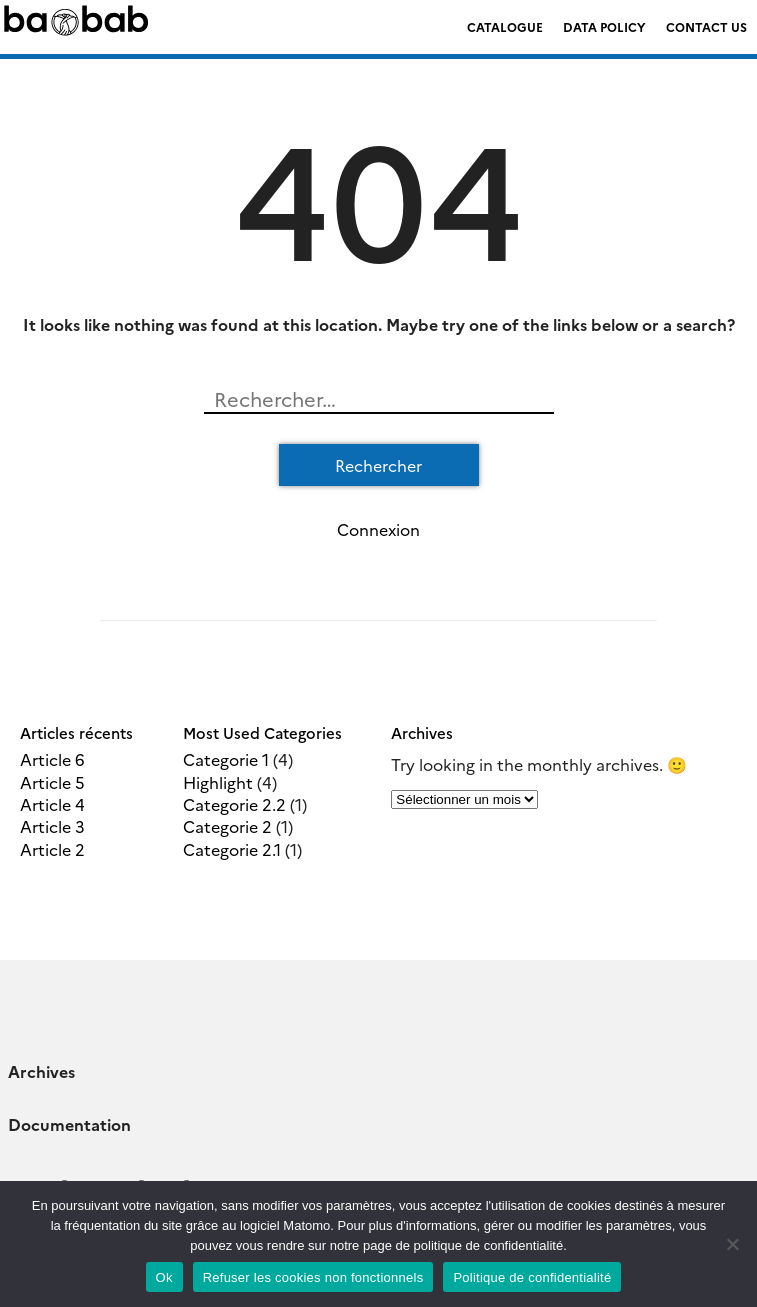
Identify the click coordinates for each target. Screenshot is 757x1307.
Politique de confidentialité (532, 1277)
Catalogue (505, 26)
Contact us (706, 26)
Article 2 (52, 849)
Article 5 (52, 782)
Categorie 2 (227, 826)
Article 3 (52, 826)
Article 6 (52, 759)
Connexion (378, 529)
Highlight (218, 782)
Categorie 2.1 (232, 849)
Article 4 (52, 804)
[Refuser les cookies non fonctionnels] (732, 1244)
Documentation (69, 1124)
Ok (164, 1277)
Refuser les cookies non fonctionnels (313, 1277)
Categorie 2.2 (234, 804)
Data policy (604, 26)
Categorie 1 (226, 759)
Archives (41, 1071)
